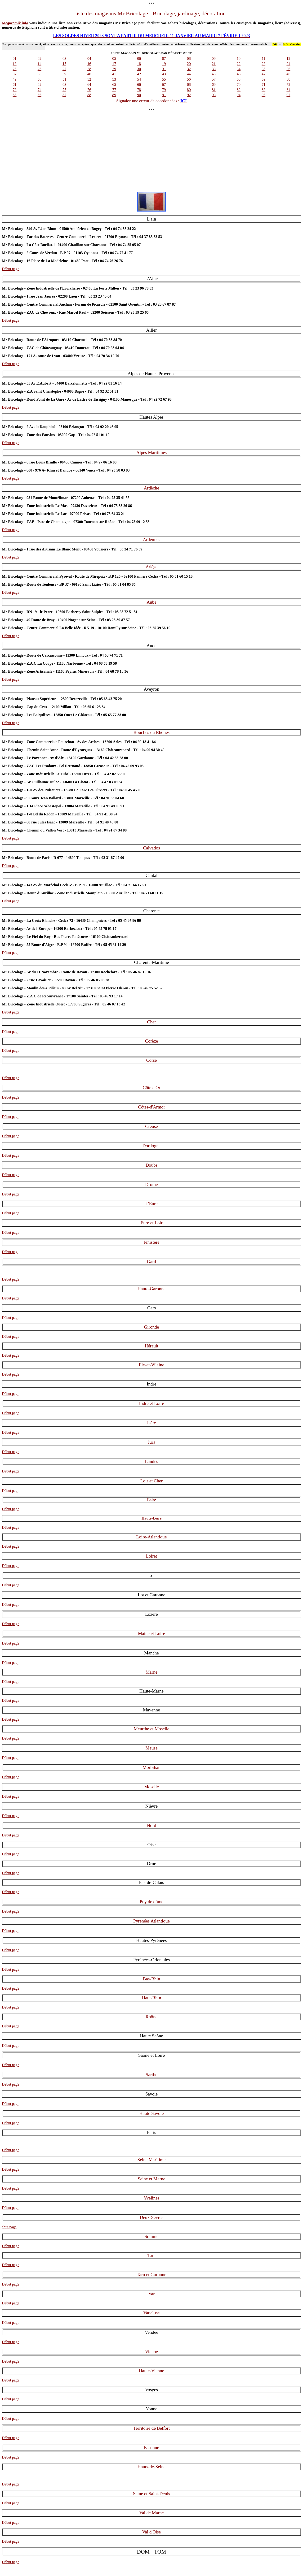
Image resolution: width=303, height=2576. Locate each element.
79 (164, 90)
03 (64, 58)
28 (89, 69)
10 (239, 58)
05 (114, 58)
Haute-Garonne (151, 1288)
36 (288, 69)
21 (214, 64)
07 (164, 58)
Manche (151, 1652)
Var (151, 2293)
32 (189, 69)
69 (214, 84)
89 (114, 95)
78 (139, 90)
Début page (10, 269)
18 (139, 64)
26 (39, 69)
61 (15, 84)
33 (214, 69)
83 (263, 90)
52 (89, 79)
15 (64, 64)
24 (288, 64)
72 (288, 84)
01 (15, 58)
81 (214, 90)
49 (15, 79)
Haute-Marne (151, 1690)
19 (164, 64)
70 (239, 84)
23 (263, 64)
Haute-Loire (151, 1518)
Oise (151, 1844)
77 (114, 90)
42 (139, 74)
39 (64, 74)
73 (15, 90)
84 (288, 90)
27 (64, 69)
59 (263, 79)
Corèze (151, 1041)
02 (39, 58)
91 (164, 95)
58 (239, 79)
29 (114, 69)
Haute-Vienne (151, 2370)
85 (15, 95)
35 (263, 69)
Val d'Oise (151, 2531)
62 (39, 84)
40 (89, 74)
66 (139, 84)
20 (189, 64)
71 (263, 84)
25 (15, 69)
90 (139, 95)
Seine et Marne (151, 2178)
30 (139, 69)
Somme (152, 2236)
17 (114, 64)
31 (164, 69)
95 (263, 95)
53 (114, 79)
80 (189, 90)
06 (139, 58)
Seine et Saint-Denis (151, 2493)
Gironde (151, 1327)
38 (39, 74)
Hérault (151, 1345)
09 (214, 58)
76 (89, 90)
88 (89, 95)
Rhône (151, 2016)
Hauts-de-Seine (151, 2466)
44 (189, 74)
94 (239, 95)
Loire (151, 1500)
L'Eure (151, 1203)
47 (263, 74)
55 (164, 79)
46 (239, 74)
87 (64, 95)
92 (189, 95)
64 (89, 84)
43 (164, 74)
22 (239, 64)
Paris (151, 2132)
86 (39, 95)
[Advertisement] (151, 154)
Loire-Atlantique (151, 1536)
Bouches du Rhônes (151, 732)
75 (64, 90)
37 (15, 74)
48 (288, 74)
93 (214, 95)
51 (64, 79)
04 (89, 58)
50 (39, 79)
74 (39, 90)
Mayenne (151, 1709)
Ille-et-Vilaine (151, 1364)
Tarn (151, 2255)
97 (288, 95)
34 (239, 69)
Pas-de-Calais (151, 1882)
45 (214, 74)
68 (189, 84)
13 (15, 64)
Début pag (10, 1252)
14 (39, 64)
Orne (151, 1863)
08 (189, 58)
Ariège (151, 566)
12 (288, 58)
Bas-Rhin (151, 1978)
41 (114, 74)
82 (239, 90)
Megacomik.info (15, 23)
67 (164, 84)
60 (288, 79)
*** (151, 4)
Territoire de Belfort (151, 2428)
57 (214, 79)
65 (114, 84)
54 (139, 79)
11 (263, 58)
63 (64, 84)
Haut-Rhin (151, 1997)
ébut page (9, 2227)
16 (89, 64)
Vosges (151, 2389)
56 (189, 79)
